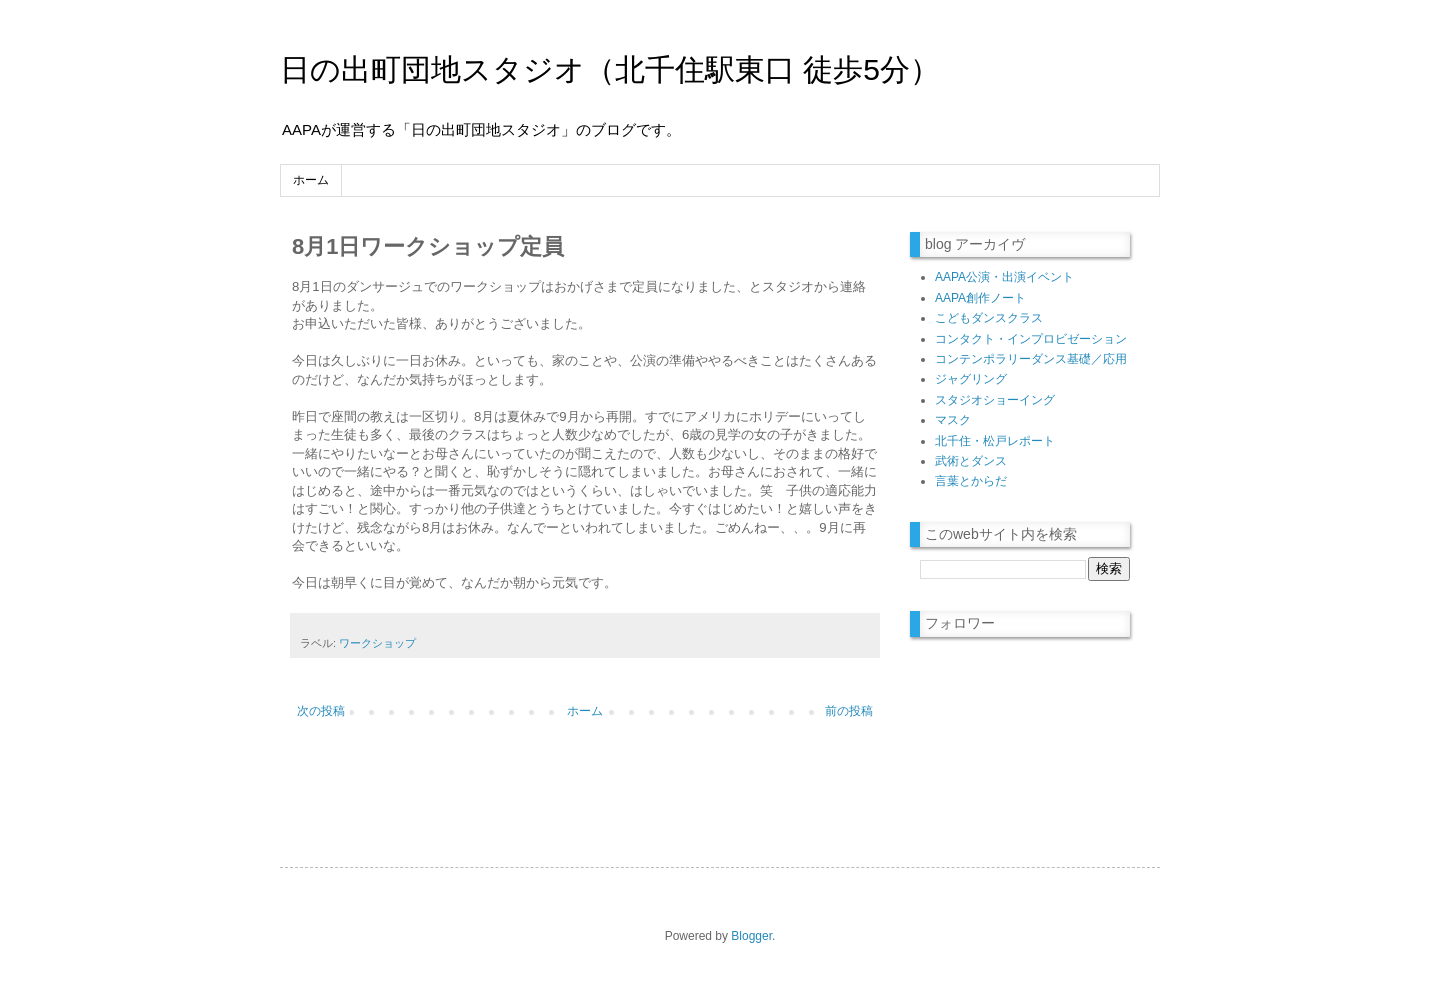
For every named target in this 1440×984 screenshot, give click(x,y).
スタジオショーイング (995, 400)
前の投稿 (849, 711)
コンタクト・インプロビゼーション (1031, 339)
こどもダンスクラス (989, 318)
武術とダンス (971, 461)
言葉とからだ (971, 481)
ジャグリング (971, 379)
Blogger (751, 936)
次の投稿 (321, 711)
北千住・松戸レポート (995, 441)
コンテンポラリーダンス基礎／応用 (1031, 359)
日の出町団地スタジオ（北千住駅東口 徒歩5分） (610, 69)
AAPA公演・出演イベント (1004, 277)
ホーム (311, 180)
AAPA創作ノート (980, 298)
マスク (953, 420)
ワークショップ (377, 643)
